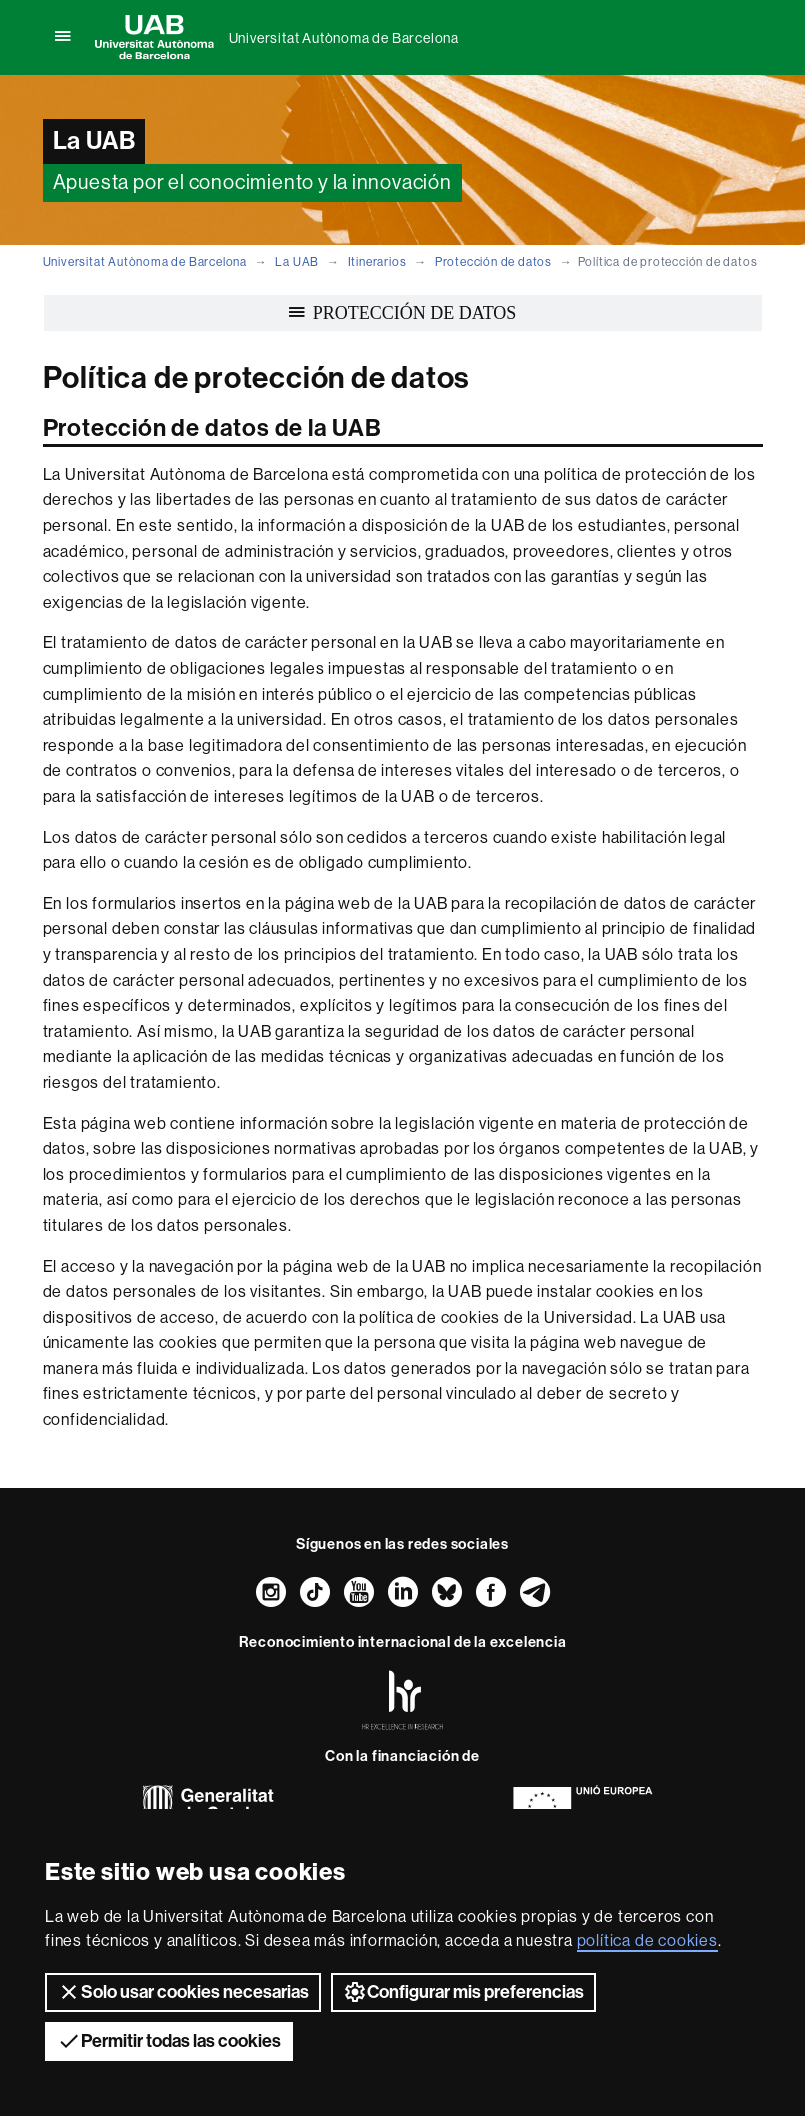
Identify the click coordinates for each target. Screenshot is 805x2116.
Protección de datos (493, 262)
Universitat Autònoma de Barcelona (344, 38)
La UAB (297, 262)
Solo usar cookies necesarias (183, 1992)
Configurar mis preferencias (463, 1992)
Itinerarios (377, 262)
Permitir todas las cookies (169, 2041)
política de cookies (647, 1940)
